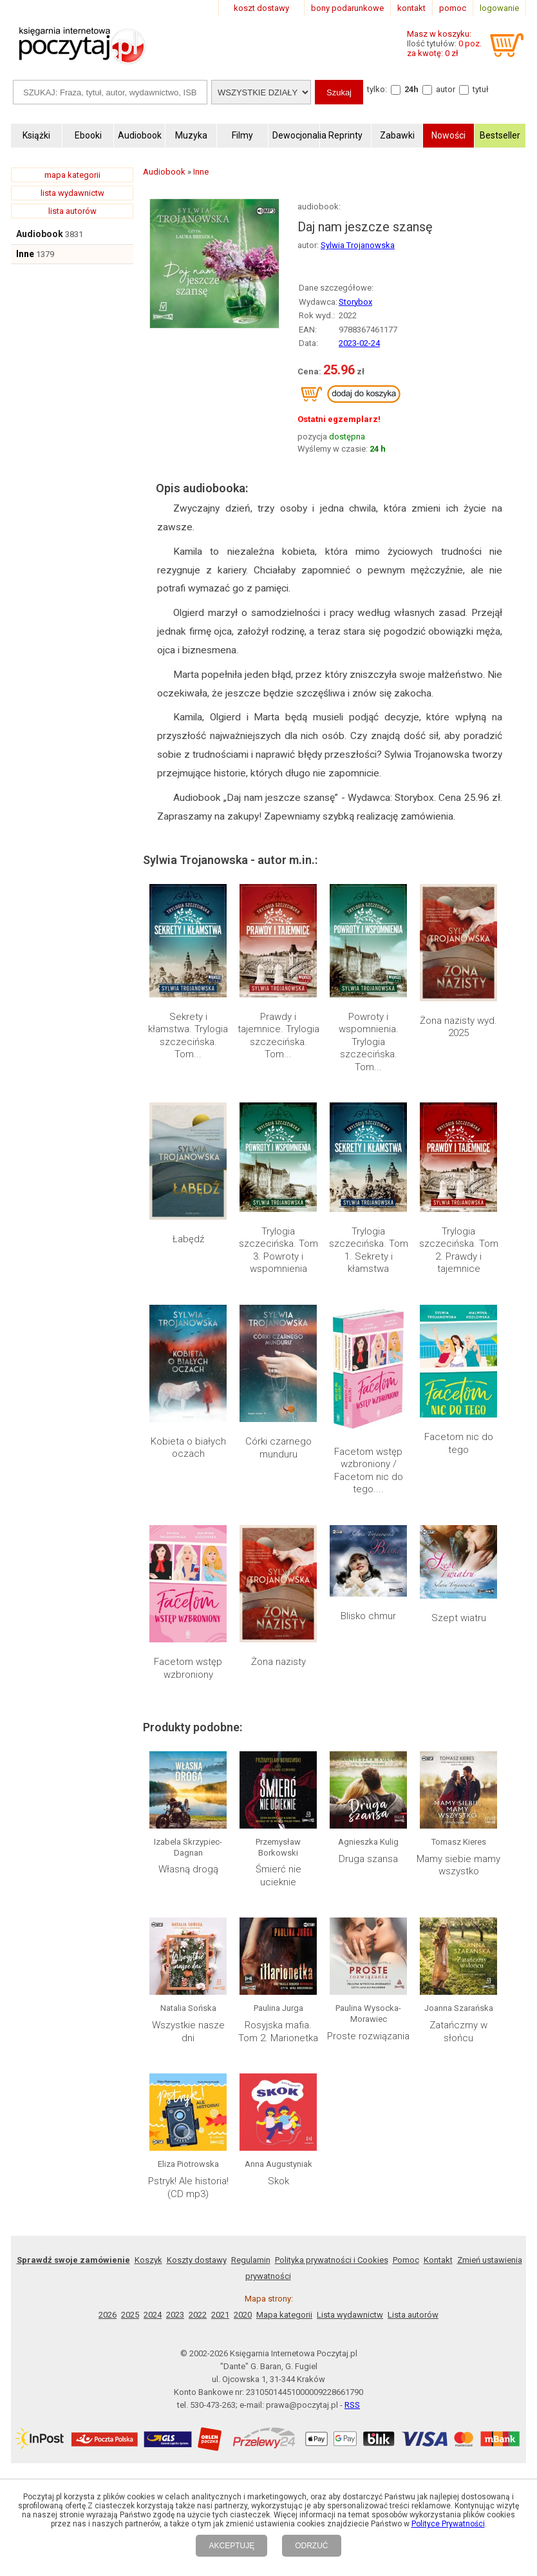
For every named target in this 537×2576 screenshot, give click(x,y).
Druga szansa (368, 1859)
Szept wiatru (458, 1618)
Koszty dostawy (197, 2260)
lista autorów (72, 211)
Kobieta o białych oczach (188, 1448)
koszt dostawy (261, 8)
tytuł (481, 89)
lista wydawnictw (72, 193)
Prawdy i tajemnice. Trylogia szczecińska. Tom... (278, 1036)
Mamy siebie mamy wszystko (458, 1865)
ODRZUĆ (311, 2545)
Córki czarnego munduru (278, 1448)
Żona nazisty (278, 1662)
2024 (153, 2315)
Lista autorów (413, 2315)
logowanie (499, 8)
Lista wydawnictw (350, 2315)
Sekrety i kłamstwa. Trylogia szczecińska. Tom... (188, 1036)
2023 (175, 2315)
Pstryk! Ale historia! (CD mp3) (188, 2187)
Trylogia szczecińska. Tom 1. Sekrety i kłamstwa (368, 1250)
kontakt (411, 8)
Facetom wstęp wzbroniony (188, 1668)
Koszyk (148, 2260)
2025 (130, 2315)
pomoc (452, 8)
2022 (198, 2315)
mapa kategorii (72, 175)
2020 (243, 2315)
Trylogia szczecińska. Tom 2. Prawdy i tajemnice (458, 1250)
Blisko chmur (368, 1616)
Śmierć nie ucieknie (278, 1875)
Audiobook (39, 234)
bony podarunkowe (347, 8)
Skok (278, 2181)
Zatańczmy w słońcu (458, 2031)
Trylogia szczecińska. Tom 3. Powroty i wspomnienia (278, 1250)
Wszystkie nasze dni (188, 2031)
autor (445, 89)
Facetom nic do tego (458, 1443)
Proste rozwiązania (368, 2036)
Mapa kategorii (284, 2315)
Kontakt (438, 2260)
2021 (220, 2315)
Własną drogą (188, 1869)
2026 (108, 2315)
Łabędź (188, 1239)
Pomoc (406, 2260)
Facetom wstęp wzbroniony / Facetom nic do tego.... (368, 1470)
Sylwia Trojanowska (358, 245)
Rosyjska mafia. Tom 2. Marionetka (278, 2031)
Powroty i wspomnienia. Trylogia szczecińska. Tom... (369, 1042)
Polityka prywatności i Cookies (331, 2260)
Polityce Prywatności (448, 2523)
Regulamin (250, 2260)
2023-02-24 (359, 343)
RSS (352, 2405)
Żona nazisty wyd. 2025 (458, 1027)
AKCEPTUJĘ (231, 2545)
